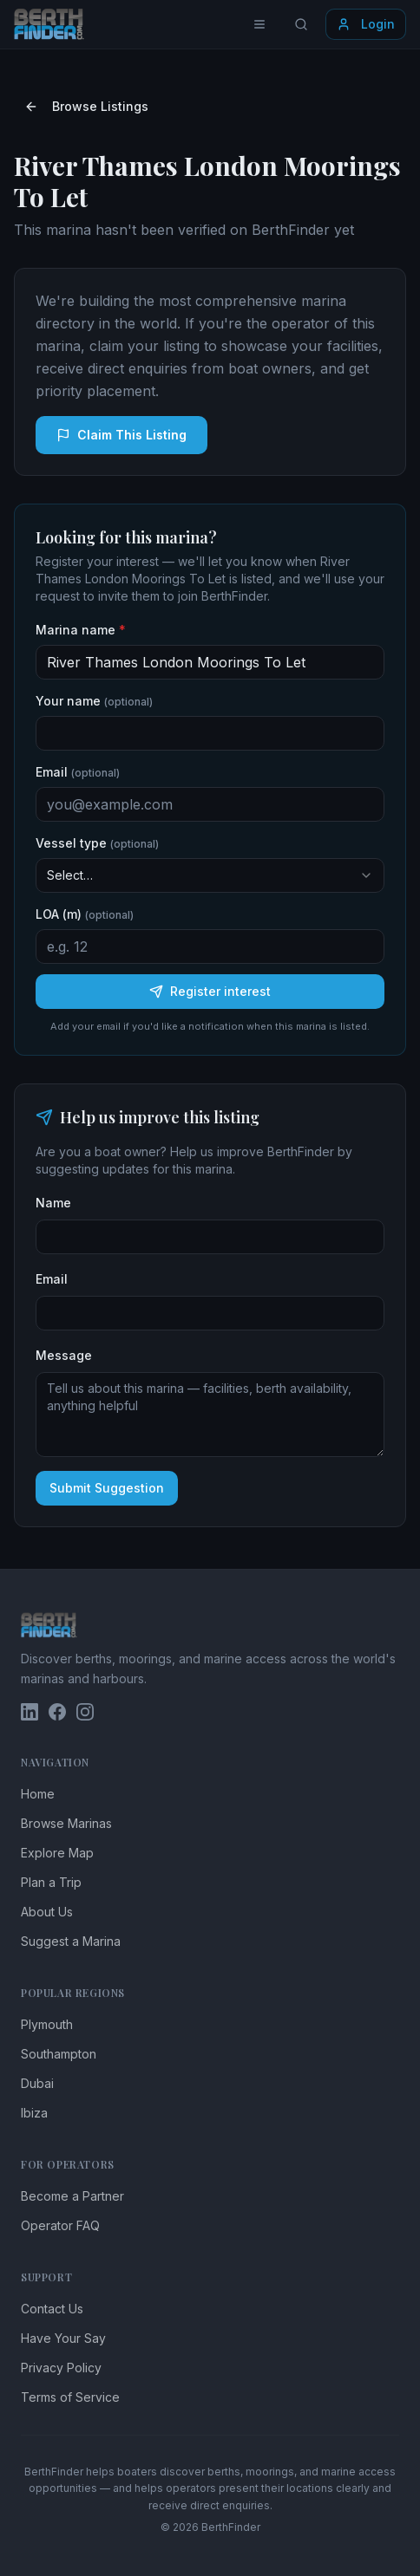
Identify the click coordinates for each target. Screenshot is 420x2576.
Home (38, 1793)
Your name (94, 700)
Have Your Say (63, 2338)
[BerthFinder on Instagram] (85, 1712)
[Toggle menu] (259, 24)
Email (78, 771)
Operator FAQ (60, 2225)
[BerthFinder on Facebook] (57, 1712)
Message (64, 1355)
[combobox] (210, 875)
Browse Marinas (66, 1823)
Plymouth (47, 2024)
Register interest (210, 991)
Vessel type (97, 843)
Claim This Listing (121, 434)
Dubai (37, 2083)
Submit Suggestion (106, 1487)
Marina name (81, 629)
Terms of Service (70, 2397)
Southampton (58, 2053)
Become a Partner (72, 2196)
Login (366, 23)
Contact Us (52, 2308)
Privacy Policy (61, 2367)
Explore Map (57, 1852)
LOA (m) (85, 914)
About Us (47, 1911)
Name (53, 1202)
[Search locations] (301, 24)
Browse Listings (86, 106)
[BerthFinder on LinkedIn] (29, 1712)
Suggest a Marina (71, 1941)
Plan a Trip (51, 1882)
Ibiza (34, 2112)
